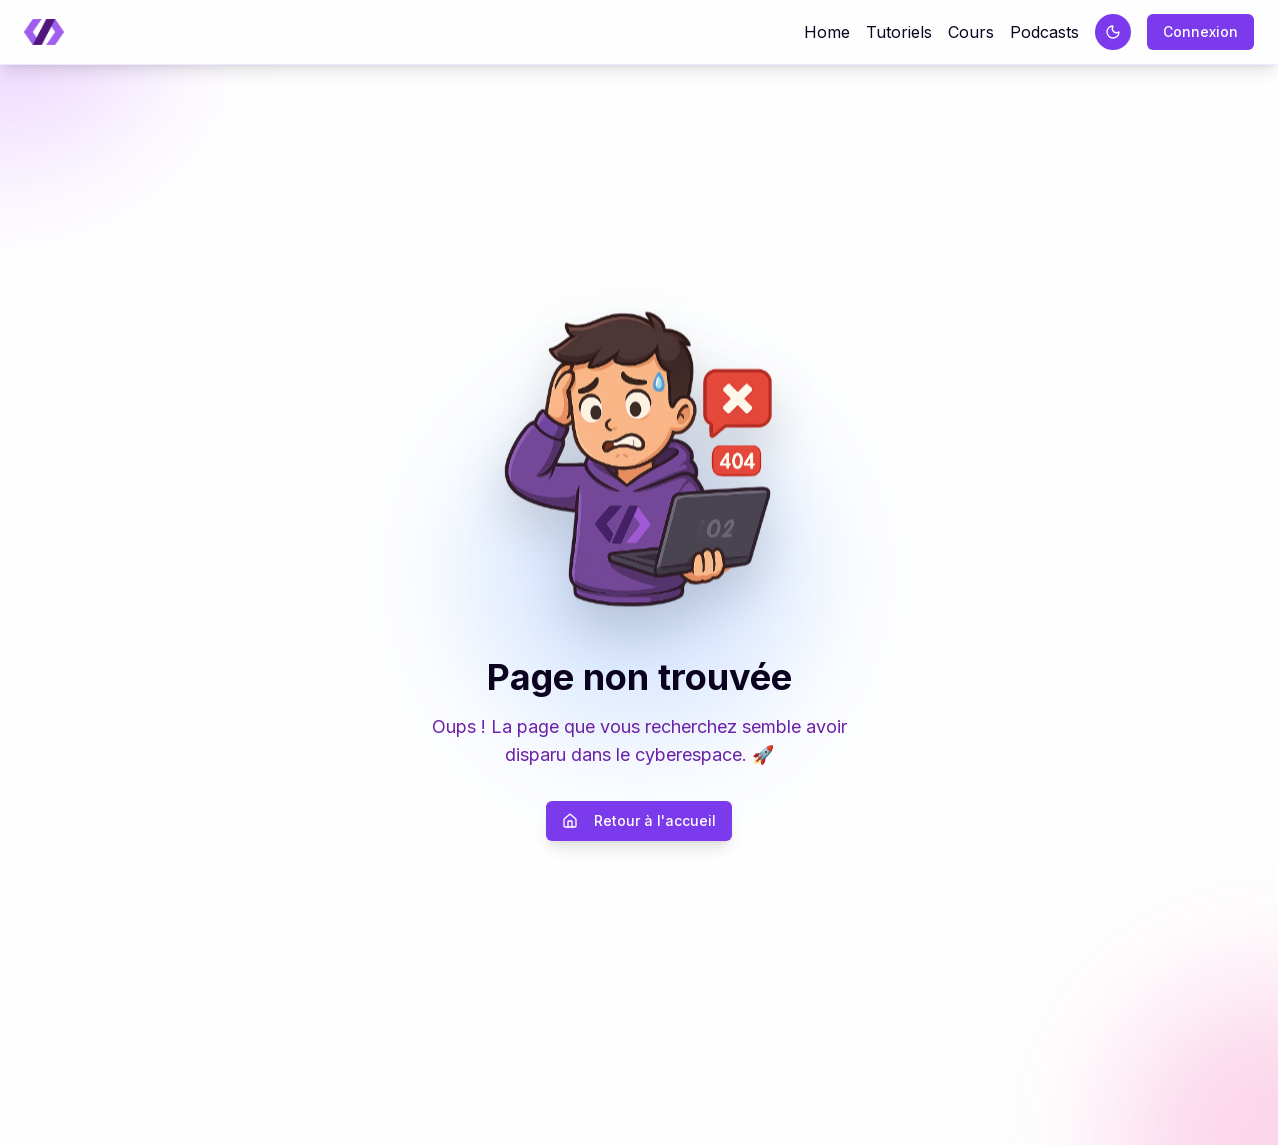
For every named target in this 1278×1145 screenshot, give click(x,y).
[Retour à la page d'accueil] (44, 32)
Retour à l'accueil (639, 820)
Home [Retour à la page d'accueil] (827, 32)
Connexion (1200, 31)
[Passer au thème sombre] (1113, 32)
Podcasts (1044, 32)
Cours (971, 32)
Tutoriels (899, 32)
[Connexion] (1200, 32)
